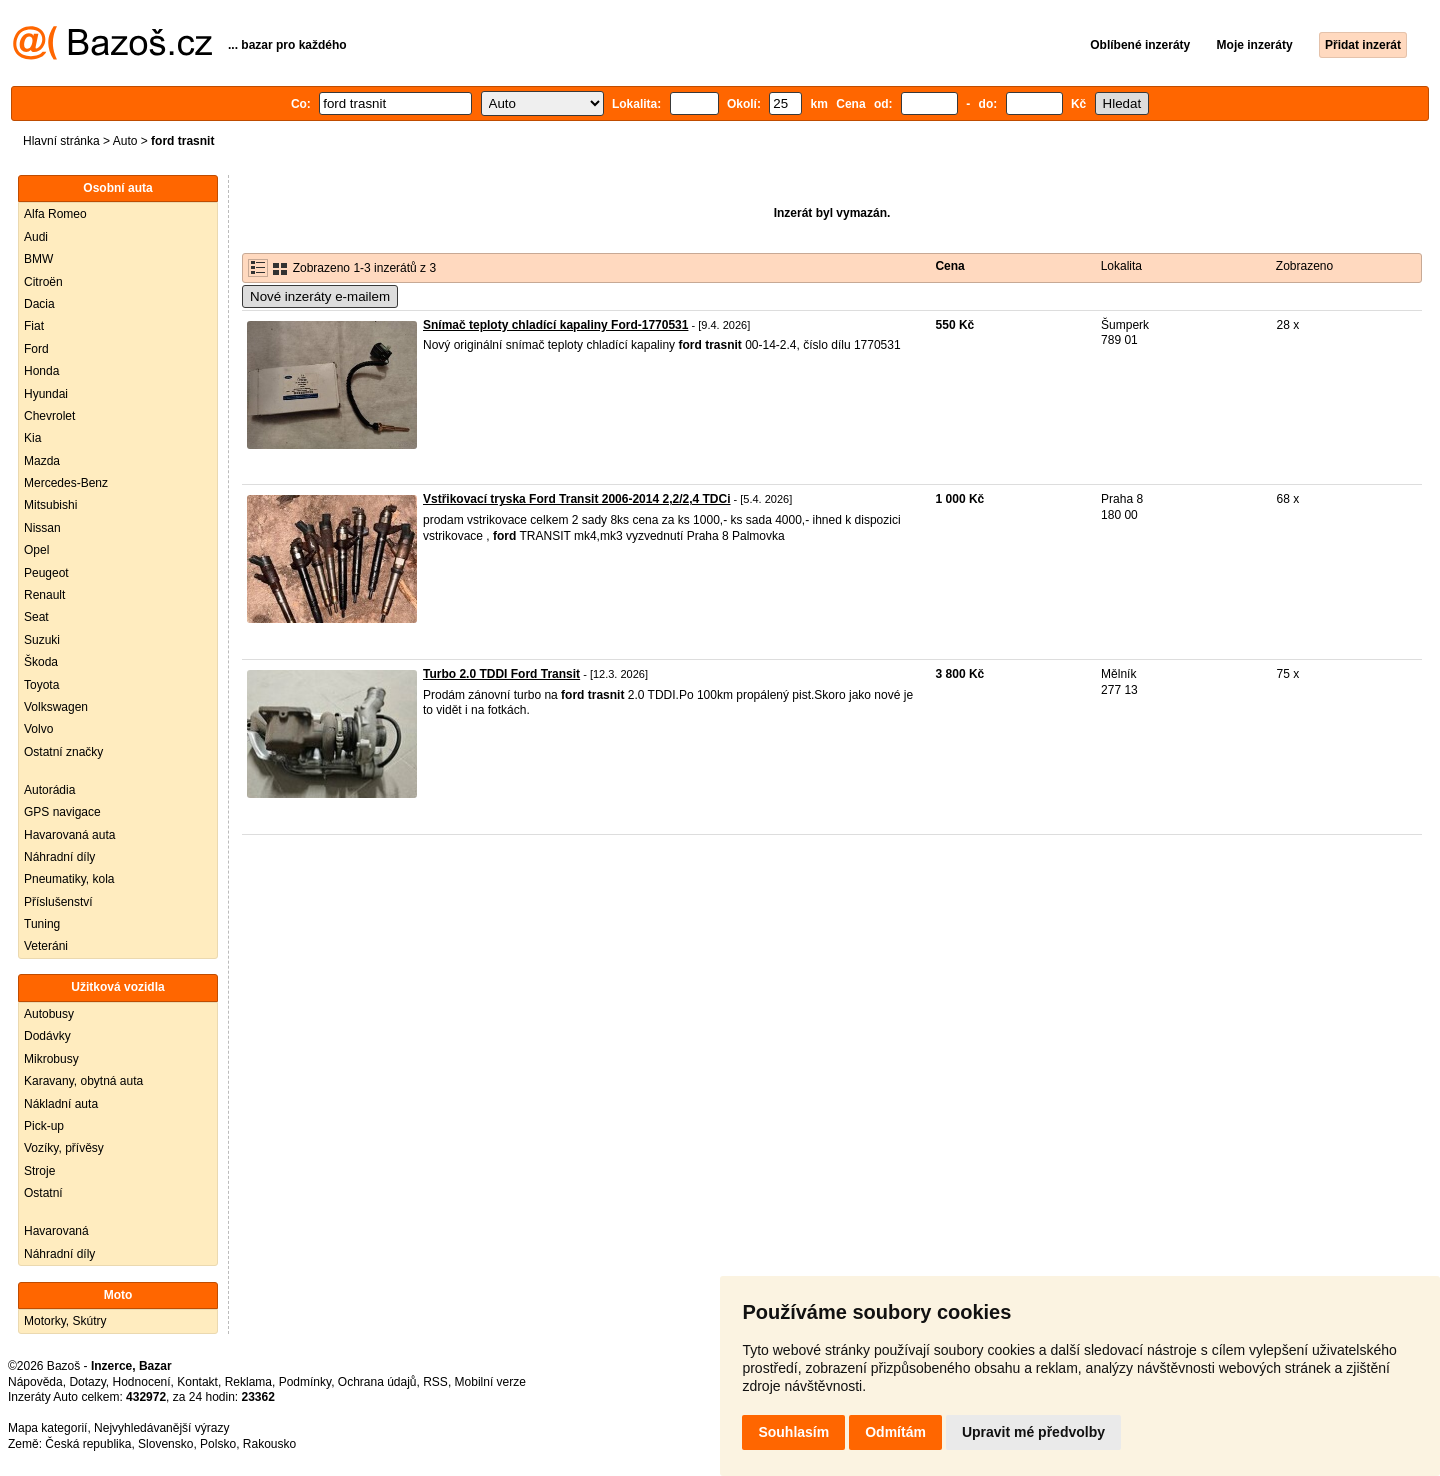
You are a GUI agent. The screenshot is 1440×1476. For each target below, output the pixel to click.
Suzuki (42, 640)
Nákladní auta (61, 1104)
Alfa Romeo (55, 214)
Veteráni (46, 946)
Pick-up (44, 1126)
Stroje (39, 1171)
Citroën (43, 282)
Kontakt (197, 1382)
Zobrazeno (1304, 266)
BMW (38, 259)
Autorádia (49, 790)
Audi (36, 237)
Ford (36, 349)
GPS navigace (62, 812)
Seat (36, 617)
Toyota (41, 685)
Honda (41, 371)
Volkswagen (56, 707)
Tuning (42, 924)
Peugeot (46, 573)
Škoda (41, 662)
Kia (32, 438)
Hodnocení (142, 1382)
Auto (125, 141)
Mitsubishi (50, 505)
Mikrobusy (51, 1059)
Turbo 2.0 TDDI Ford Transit (501, 674)
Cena (949, 266)
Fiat (34, 326)
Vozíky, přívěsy (64, 1148)
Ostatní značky (63, 752)
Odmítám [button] (895, 1432)
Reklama (248, 1382)
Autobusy (49, 1014)
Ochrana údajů (377, 1382)
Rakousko (269, 1444)
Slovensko (165, 1444)
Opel (36, 550)
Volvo (38, 729)
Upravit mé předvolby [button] (1033, 1432)
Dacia (39, 304)
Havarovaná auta (69, 835)
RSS (435, 1382)
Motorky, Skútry (65, 1321)
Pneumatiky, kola (69, 879)
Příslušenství (58, 902)
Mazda (42, 461)
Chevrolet (49, 416)
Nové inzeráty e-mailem (320, 296)
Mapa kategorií (47, 1428)
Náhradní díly (59, 857)
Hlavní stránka (61, 141)
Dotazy (87, 1382)
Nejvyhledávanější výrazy (161, 1428)
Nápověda (35, 1382)
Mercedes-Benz (66, 483)
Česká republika (88, 1444)
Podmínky (305, 1382)
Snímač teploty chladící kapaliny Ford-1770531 (555, 325)
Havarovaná (56, 1231)
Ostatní (43, 1193)
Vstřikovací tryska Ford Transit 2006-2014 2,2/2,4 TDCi (577, 499)
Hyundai (46, 394)
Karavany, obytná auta (83, 1081)
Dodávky (47, 1036)
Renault (44, 595)
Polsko (218, 1444)
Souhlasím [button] (793, 1432)
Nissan (42, 528)
